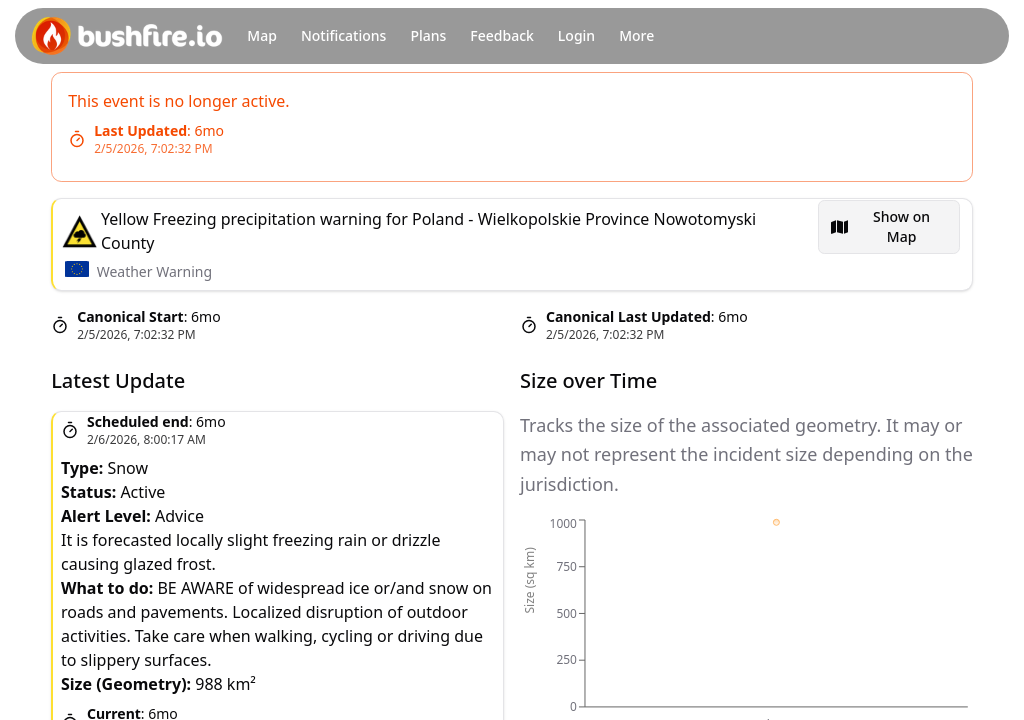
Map (262, 35)
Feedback (502, 35)
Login (576, 35)
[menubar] (889, 227)
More (636, 35)
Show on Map (901, 226)
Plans (428, 35)
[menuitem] (889, 227)
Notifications (343, 35)
